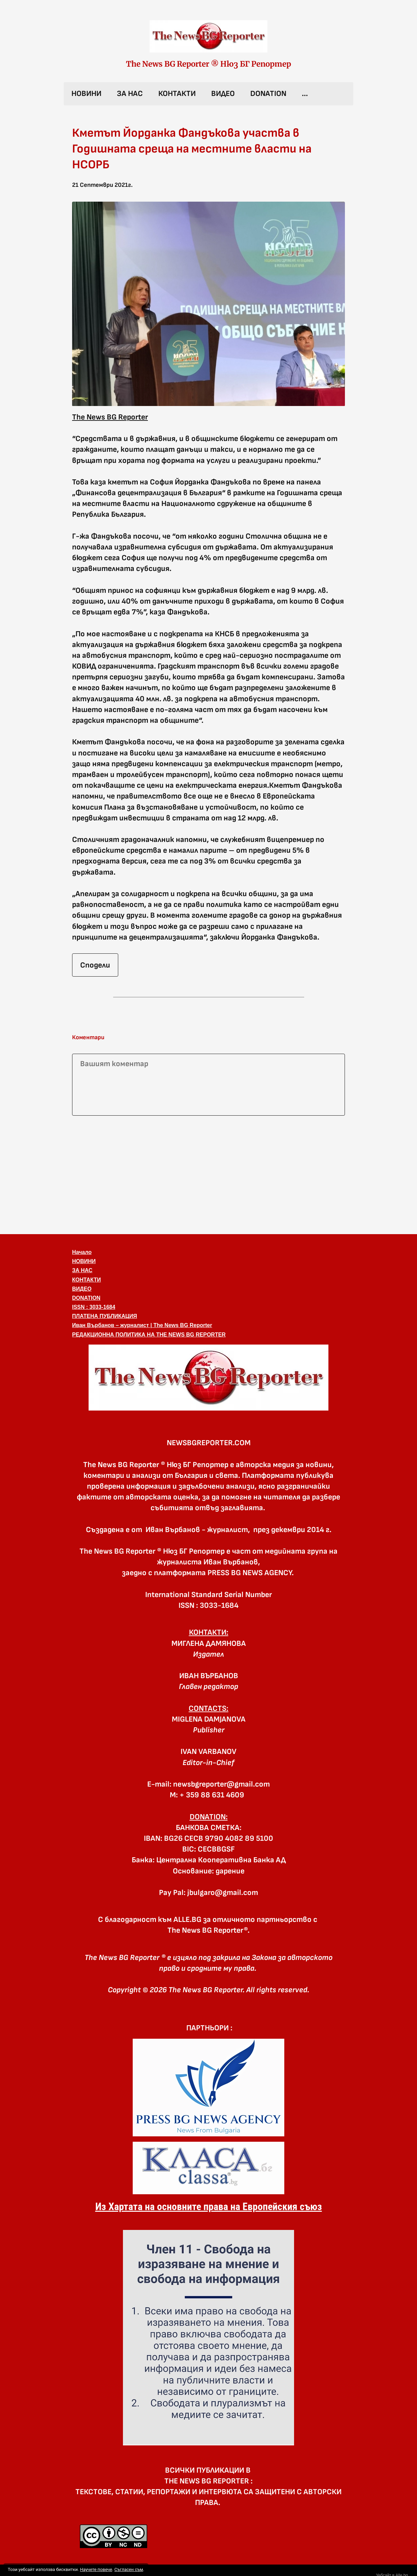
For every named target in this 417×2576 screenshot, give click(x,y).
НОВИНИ (86, 93)
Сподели (95, 965)
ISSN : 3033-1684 (93, 1307)
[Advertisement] (208, 1173)
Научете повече (96, 2569)
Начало (82, 1252)
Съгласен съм (128, 2569)
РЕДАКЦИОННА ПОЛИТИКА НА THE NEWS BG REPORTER (149, 1334)
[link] (208, 36)
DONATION (268, 93)
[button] (208, 304)
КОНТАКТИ (177, 93)
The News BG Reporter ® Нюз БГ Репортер (208, 64)
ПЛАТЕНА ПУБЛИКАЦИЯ (104, 1316)
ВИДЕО (223, 93)
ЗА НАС (130, 93)
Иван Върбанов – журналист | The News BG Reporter (142, 1325)
